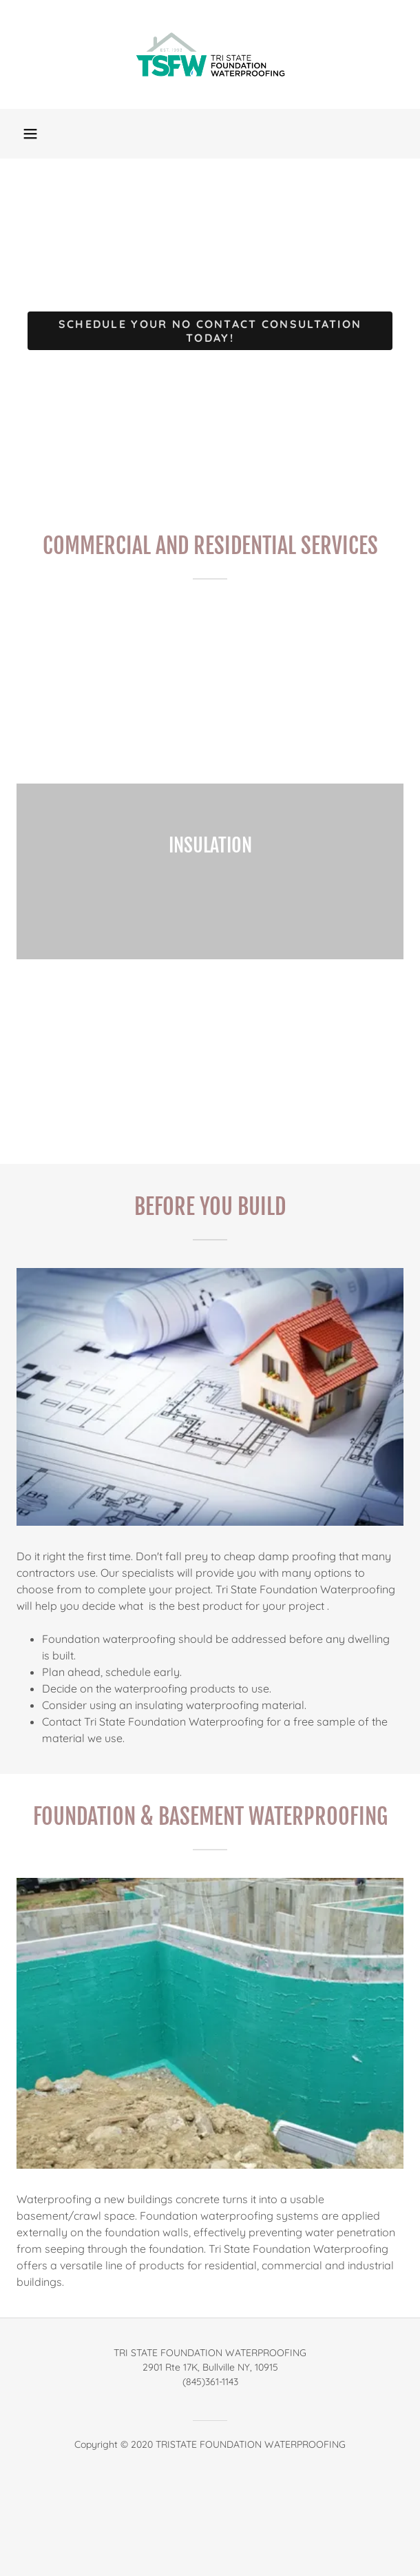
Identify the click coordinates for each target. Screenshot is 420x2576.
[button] (30, 133)
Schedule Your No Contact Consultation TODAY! (210, 331)
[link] (210, 54)
